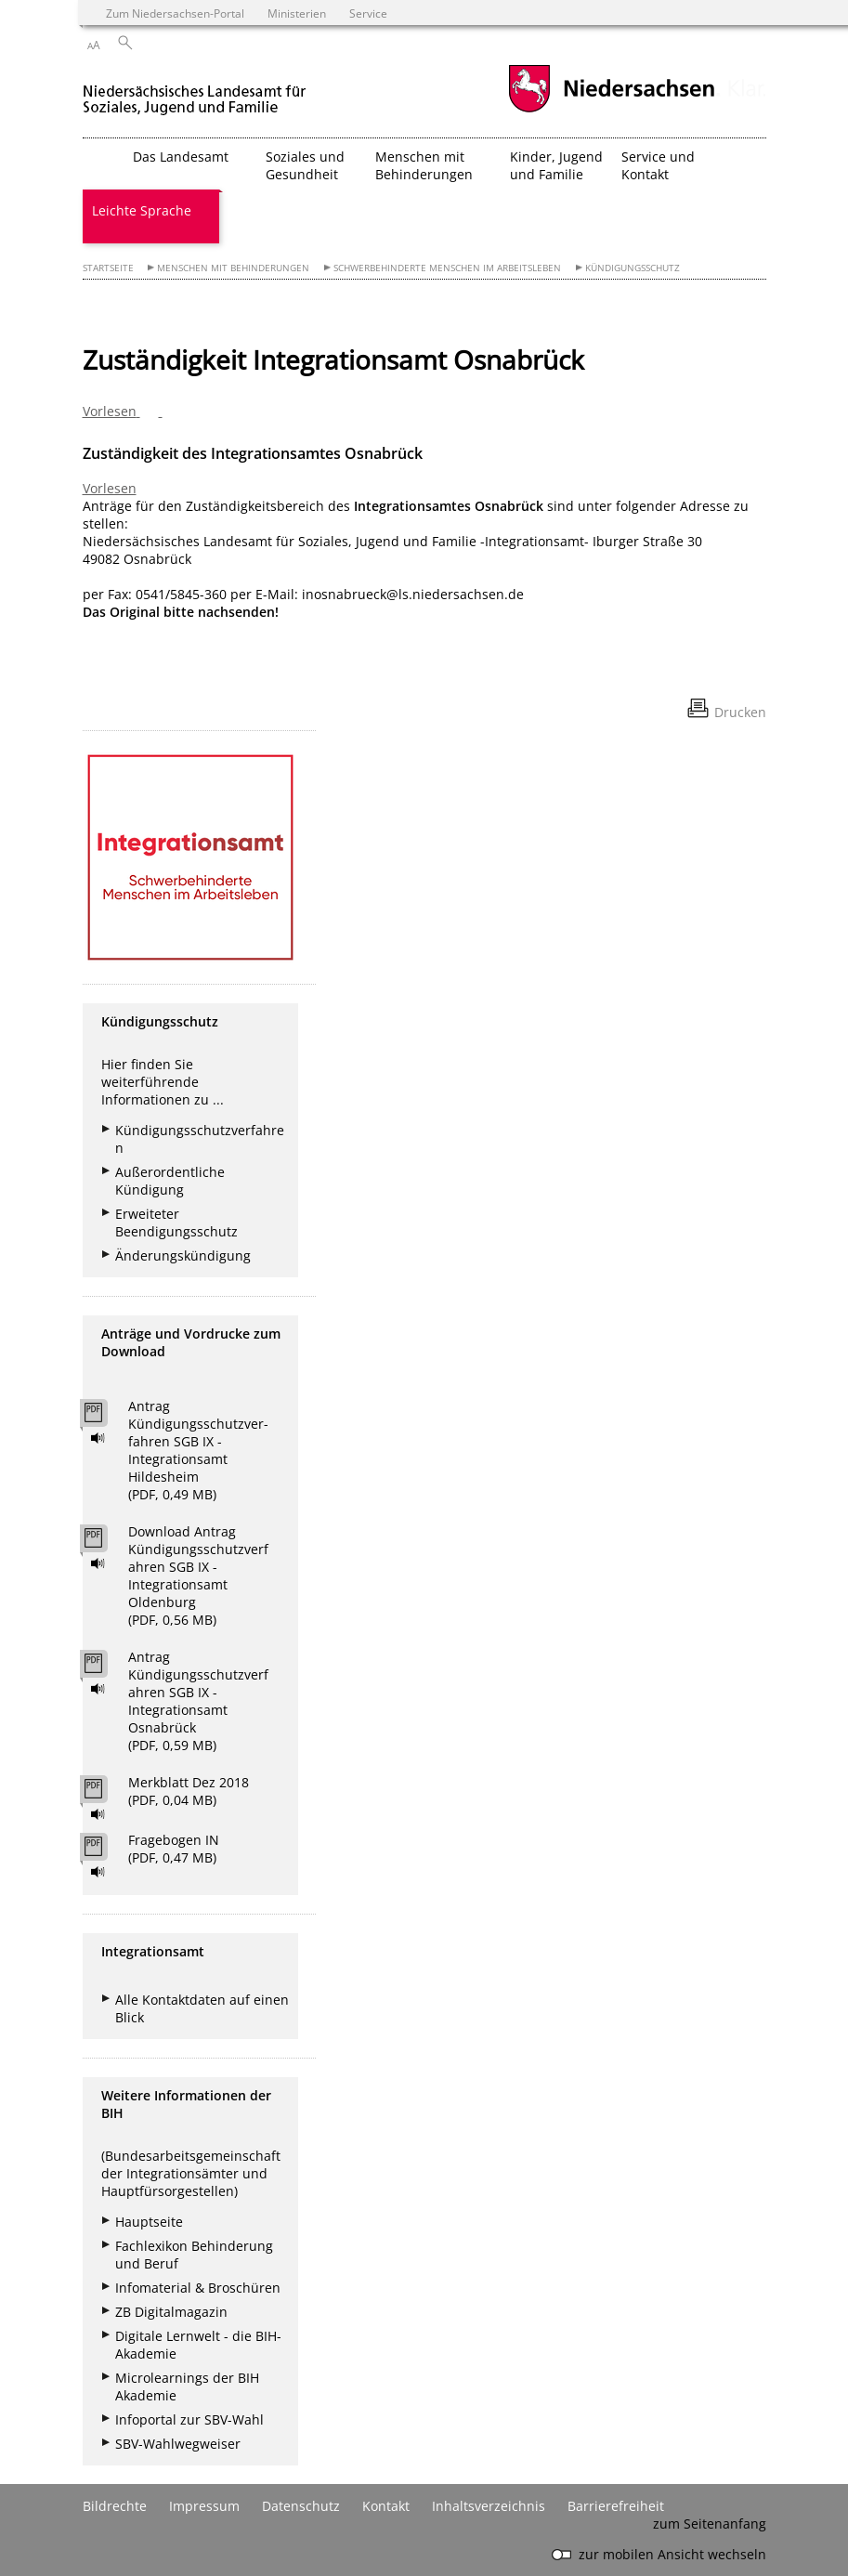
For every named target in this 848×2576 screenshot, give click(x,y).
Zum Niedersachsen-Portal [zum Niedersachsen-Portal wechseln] (175, 13)
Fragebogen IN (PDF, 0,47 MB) (173, 1848)
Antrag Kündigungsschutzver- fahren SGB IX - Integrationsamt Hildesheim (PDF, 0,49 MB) (198, 1450)
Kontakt (386, 2506)
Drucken (740, 712)
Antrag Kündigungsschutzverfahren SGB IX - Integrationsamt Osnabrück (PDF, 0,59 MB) (198, 1701)
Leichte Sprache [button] (141, 210)
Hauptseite (149, 2221)
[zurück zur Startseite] (198, 91)
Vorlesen (110, 488)
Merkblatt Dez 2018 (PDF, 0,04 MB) (188, 1791)
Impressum (204, 2506)
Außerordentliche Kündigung (170, 1180)
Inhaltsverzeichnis (488, 2506)
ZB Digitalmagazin (171, 2312)
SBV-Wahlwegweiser (178, 2443)
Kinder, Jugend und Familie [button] (556, 165)
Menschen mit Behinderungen (233, 268)
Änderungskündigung (183, 1255)
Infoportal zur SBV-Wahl (189, 2419)
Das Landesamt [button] (180, 156)
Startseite (108, 268)
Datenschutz (301, 2506)
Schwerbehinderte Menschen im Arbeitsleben (447, 268)
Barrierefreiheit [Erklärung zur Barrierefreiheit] (616, 2506)
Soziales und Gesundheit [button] (305, 165)
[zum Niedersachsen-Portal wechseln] (611, 110)
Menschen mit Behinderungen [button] (424, 165)
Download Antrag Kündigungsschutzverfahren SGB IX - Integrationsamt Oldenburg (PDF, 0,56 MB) (198, 1575)
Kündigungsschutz (632, 268)
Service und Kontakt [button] (658, 165)
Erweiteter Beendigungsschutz (176, 1222)
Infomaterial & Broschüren (197, 2287)
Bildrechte (115, 2506)
